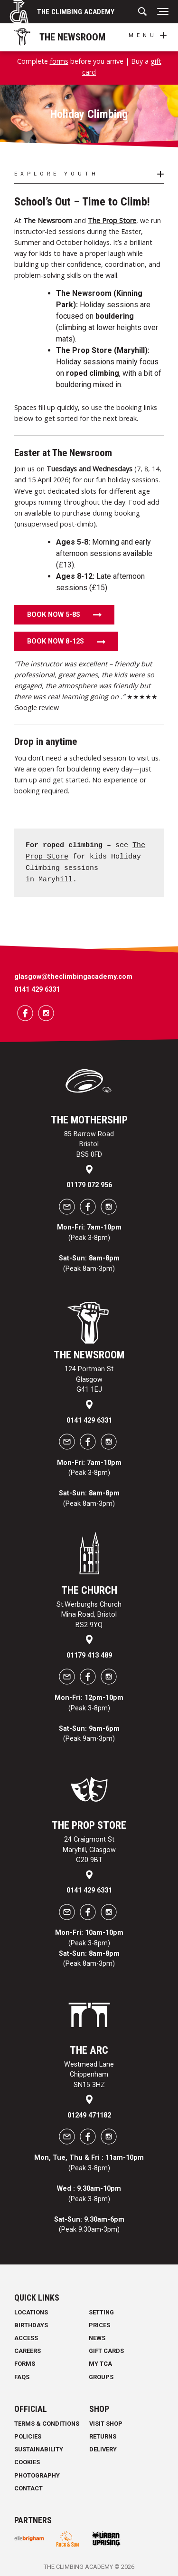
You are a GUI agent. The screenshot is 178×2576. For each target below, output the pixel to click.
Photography (37, 2475)
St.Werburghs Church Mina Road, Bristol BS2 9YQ (89, 1614)
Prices (99, 2325)
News (97, 2338)
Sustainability (38, 2449)
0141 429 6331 (37, 990)
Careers (27, 2350)
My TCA (100, 2363)
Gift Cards (106, 2350)
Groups (101, 2377)
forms (59, 61)
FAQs (21, 2377)
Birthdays (31, 2325)
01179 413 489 (89, 1655)
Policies (27, 2436)
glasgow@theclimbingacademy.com (73, 977)
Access (26, 2338)
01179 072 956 (89, 1185)
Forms (24, 2363)
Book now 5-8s (53, 615)
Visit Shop (105, 2423)
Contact (28, 2488)
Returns (102, 2436)
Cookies (27, 2462)
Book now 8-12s (55, 641)
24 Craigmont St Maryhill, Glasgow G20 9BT (89, 1849)
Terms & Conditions (46, 2423)
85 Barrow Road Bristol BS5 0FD (89, 1144)
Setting (101, 2312)
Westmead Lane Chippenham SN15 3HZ (89, 2074)
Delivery (103, 2449)
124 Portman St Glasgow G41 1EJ (89, 1379)
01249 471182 (89, 2115)
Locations (31, 2312)
